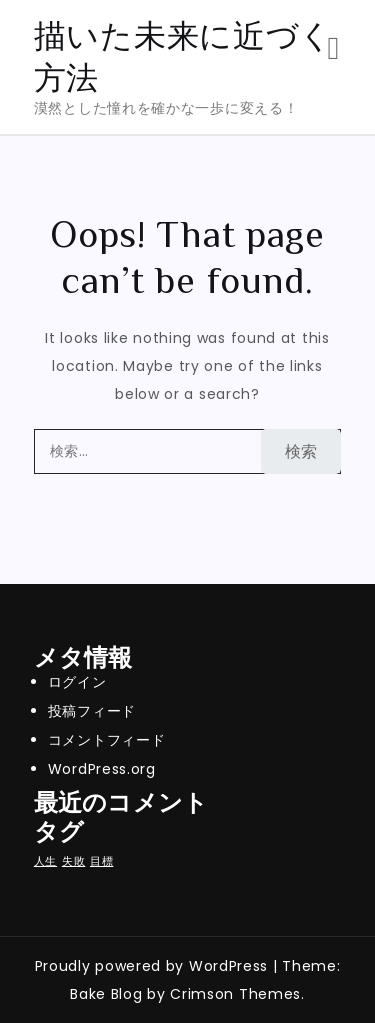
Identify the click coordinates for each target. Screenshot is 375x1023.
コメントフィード (107, 740)
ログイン (77, 682)
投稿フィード (92, 711)
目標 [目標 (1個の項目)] (101, 861)
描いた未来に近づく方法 (183, 56)
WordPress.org (102, 769)
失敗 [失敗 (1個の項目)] (73, 861)
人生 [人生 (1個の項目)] (45, 861)
